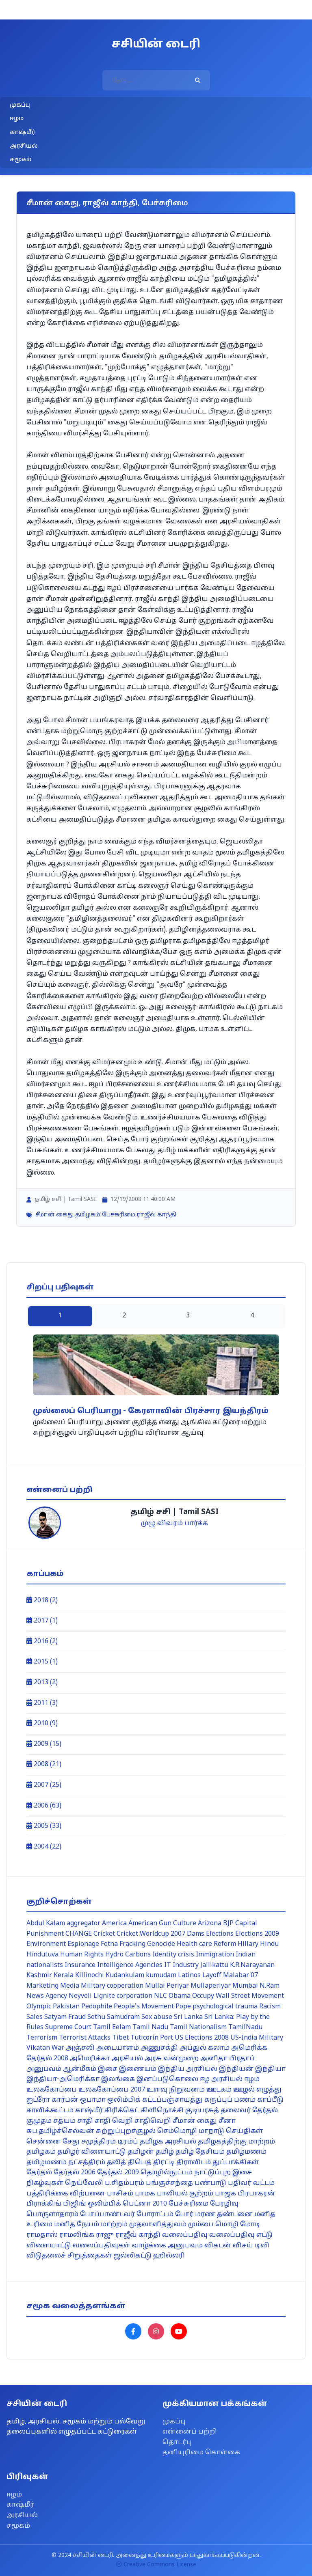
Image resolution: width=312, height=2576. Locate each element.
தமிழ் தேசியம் (200, 2152)
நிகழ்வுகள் (44, 2183)
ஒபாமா (93, 2100)
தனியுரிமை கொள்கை (201, 2453)
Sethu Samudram (113, 2017)
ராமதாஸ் (42, 2235)
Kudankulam (125, 1975)
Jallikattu (214, 1965)
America (114, 1924)
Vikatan (38, 2048)
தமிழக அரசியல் (168, 2142)
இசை (107, 2069)
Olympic (38, 2007)
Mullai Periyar (167, 1986)
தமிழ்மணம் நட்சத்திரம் (65, 2163)
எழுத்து (269, 2090)
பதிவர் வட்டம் (251, 2183)
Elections (220, 1934)
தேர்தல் (39, 2173)
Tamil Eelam (112, 2027)
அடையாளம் (117, 2048)
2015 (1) (42, 1662)
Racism (270, 2007)
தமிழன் (141, 2152)
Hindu (269, 1944)
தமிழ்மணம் (246, 2152)
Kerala (64, 1975)
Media (69, 1986)
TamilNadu (245, 2027)
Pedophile (96, 2007)
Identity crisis (173, 1955)
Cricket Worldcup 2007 (151, 1934)
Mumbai (245, 1986)
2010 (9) (42, 1723)
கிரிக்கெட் (121, 2111)
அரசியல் (24, 146)
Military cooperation (112, 1986)
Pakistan (66, 2007)
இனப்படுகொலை (167, 2079)
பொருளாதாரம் (52, 2214)
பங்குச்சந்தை (169, 2183)
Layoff (211, 1975)
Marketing (42, 1986)
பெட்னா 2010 (145, 2204)
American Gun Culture (162, 1924)
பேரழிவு (224, 2204)
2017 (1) (42, 1621)
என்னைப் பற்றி (189, 2432)
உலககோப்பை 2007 (111, 2090)
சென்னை (43, 2142)
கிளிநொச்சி (162, 2111)
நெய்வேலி (84, 2183)
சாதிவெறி (152, 2121)
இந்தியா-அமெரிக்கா (63, 2079)
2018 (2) (42, 1601)
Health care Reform (206, 1944)
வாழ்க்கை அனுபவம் (167, 2246)
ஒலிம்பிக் (124, 2100)
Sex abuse (156, 2017)
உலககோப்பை (51, 2090)
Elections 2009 (257, 1934)
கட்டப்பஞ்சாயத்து (172, 2100)
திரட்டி (164, 2163)
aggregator (83, 1924)
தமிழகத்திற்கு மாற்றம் (236, 2142)
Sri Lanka (188, 2017)
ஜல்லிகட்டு (133, 2256)
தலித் (116, 2163)
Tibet (120, 2038)
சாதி (85, 2121)
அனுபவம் (43, 2069)
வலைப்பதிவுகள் (101, 2246)
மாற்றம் (114, 2225)
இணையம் (137, 2069)
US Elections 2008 (202, 2038)
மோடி (250, 2225)
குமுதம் (39, 2121)
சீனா (227, 2121)
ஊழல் (244, 2090)
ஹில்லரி (169, 2256)
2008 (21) (43, 1764)
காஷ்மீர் (22, 132)
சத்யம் (64, 2121)
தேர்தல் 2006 (74, 2173)
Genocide (161, 1944)
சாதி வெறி (114, 2121)
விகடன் (217, 2246)
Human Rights (82, 1955)
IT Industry (181, 1965)
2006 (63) (43, 1806)
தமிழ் (165, 2152)
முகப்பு (20, 105)
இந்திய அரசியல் (187, 2069)
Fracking (132, 1944)
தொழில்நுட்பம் (167, 2173)
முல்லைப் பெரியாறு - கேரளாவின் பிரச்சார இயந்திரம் (151, 1411)
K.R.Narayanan (252, 1965)
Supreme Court (68, 2027)
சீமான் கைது (54, 1215)
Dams (195, 1934)
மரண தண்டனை (224, 2214)
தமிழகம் (87, 1215)
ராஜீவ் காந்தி (156, 1215)
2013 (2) (42, 1683)
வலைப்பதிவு (185, 2235)
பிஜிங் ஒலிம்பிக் (92, 2204)
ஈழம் (17, 118)
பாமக (145, 2194)
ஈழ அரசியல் (221, 2079)
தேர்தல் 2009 (118, 2173)
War (58, 2048)
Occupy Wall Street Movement (238, 1996)
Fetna (109, 1944)
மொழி (226, 2225)
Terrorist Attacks (84, 2038)
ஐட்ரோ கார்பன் (52, 2100)
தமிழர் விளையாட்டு (91, 2152)
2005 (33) (43, 1826)
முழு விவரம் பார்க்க (174, 1523)
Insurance (80, 1965)
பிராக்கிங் (43, 2204)
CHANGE (78, 1934)
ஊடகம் (219, 2090)
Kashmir (39, 1975)
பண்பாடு (210, 2183)
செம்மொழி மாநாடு (190, 2131)
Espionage (83, 1944)
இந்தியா (270, 2069)
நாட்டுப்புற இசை (223, 2173)
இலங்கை (118, 2079)
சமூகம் (20, 159)
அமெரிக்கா (90, 2059)
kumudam (161, 1975)
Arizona (209, 1924)
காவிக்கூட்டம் (50, 2111)
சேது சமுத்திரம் (89, 2142)
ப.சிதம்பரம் (124, 2183)
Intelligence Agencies (129, 1965)
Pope (183, 2007)
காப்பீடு (270, 2100)
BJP (228, 1924)
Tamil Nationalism (198, 2027)
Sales (34, 2017)
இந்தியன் (236, 2069)
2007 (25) (43, 1785)
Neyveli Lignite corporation (110, 1996)
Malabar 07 (240, 1975)
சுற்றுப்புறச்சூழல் (126, 2131)
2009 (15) (43, 1744)
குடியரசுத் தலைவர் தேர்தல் (231, 2111)
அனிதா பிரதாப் (227, 2059)
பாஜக (225, 2194)
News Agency (46, 1996)
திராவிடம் (193, 2163)
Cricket (104, 1934)
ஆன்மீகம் (79, 2069)
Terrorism (41, 2038)
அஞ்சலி (80, 2048)
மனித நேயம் (76, 2225)
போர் (184, 2214)
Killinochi (89, 1975)
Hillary (248, 1944)
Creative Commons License (156, 2564)
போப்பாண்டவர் (107, 2214)
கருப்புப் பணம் (230, 2100)
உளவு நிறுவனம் (176, 2090)
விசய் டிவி (251, 2246)
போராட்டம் (154, 2214)
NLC (160, 1996)
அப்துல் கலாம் (205, 2048)
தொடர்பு (177, 2442)
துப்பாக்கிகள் (235, 2163)
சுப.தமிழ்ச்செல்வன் (60, 2131)
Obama (180, 1996)
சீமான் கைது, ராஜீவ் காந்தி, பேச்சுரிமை (107, 203)
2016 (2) (42, 1642)
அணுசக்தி (159, 2048)
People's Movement (144, 2007)
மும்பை (201, 2225)
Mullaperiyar (211, 1986)
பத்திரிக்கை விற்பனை (65, 2194)
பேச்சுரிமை (118, 1215)
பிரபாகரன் (256, 2194)
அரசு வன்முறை (172, 2059)
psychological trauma (225, 2007)
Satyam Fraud (65, 2017)
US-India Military (256, 2038)
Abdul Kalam (45, 1924)
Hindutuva (42, 1955)
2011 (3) (42, 1703)
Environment (46, 1944)
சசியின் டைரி (156, 45)
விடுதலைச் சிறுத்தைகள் (69, 2256)
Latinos (189, 1975)
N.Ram (270, 1986)
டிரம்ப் (127, 2142)
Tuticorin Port (151, 2038)
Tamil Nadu (150, 2027)
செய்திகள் (244, 2131)
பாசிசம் (120, 2194)
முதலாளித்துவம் (157, 2225)
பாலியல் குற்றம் (185, 2194)
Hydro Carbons (128, 1955)
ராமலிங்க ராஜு (86, 2235)
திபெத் (140, 2163)
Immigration (215, 1955)
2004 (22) (43, 1847)
